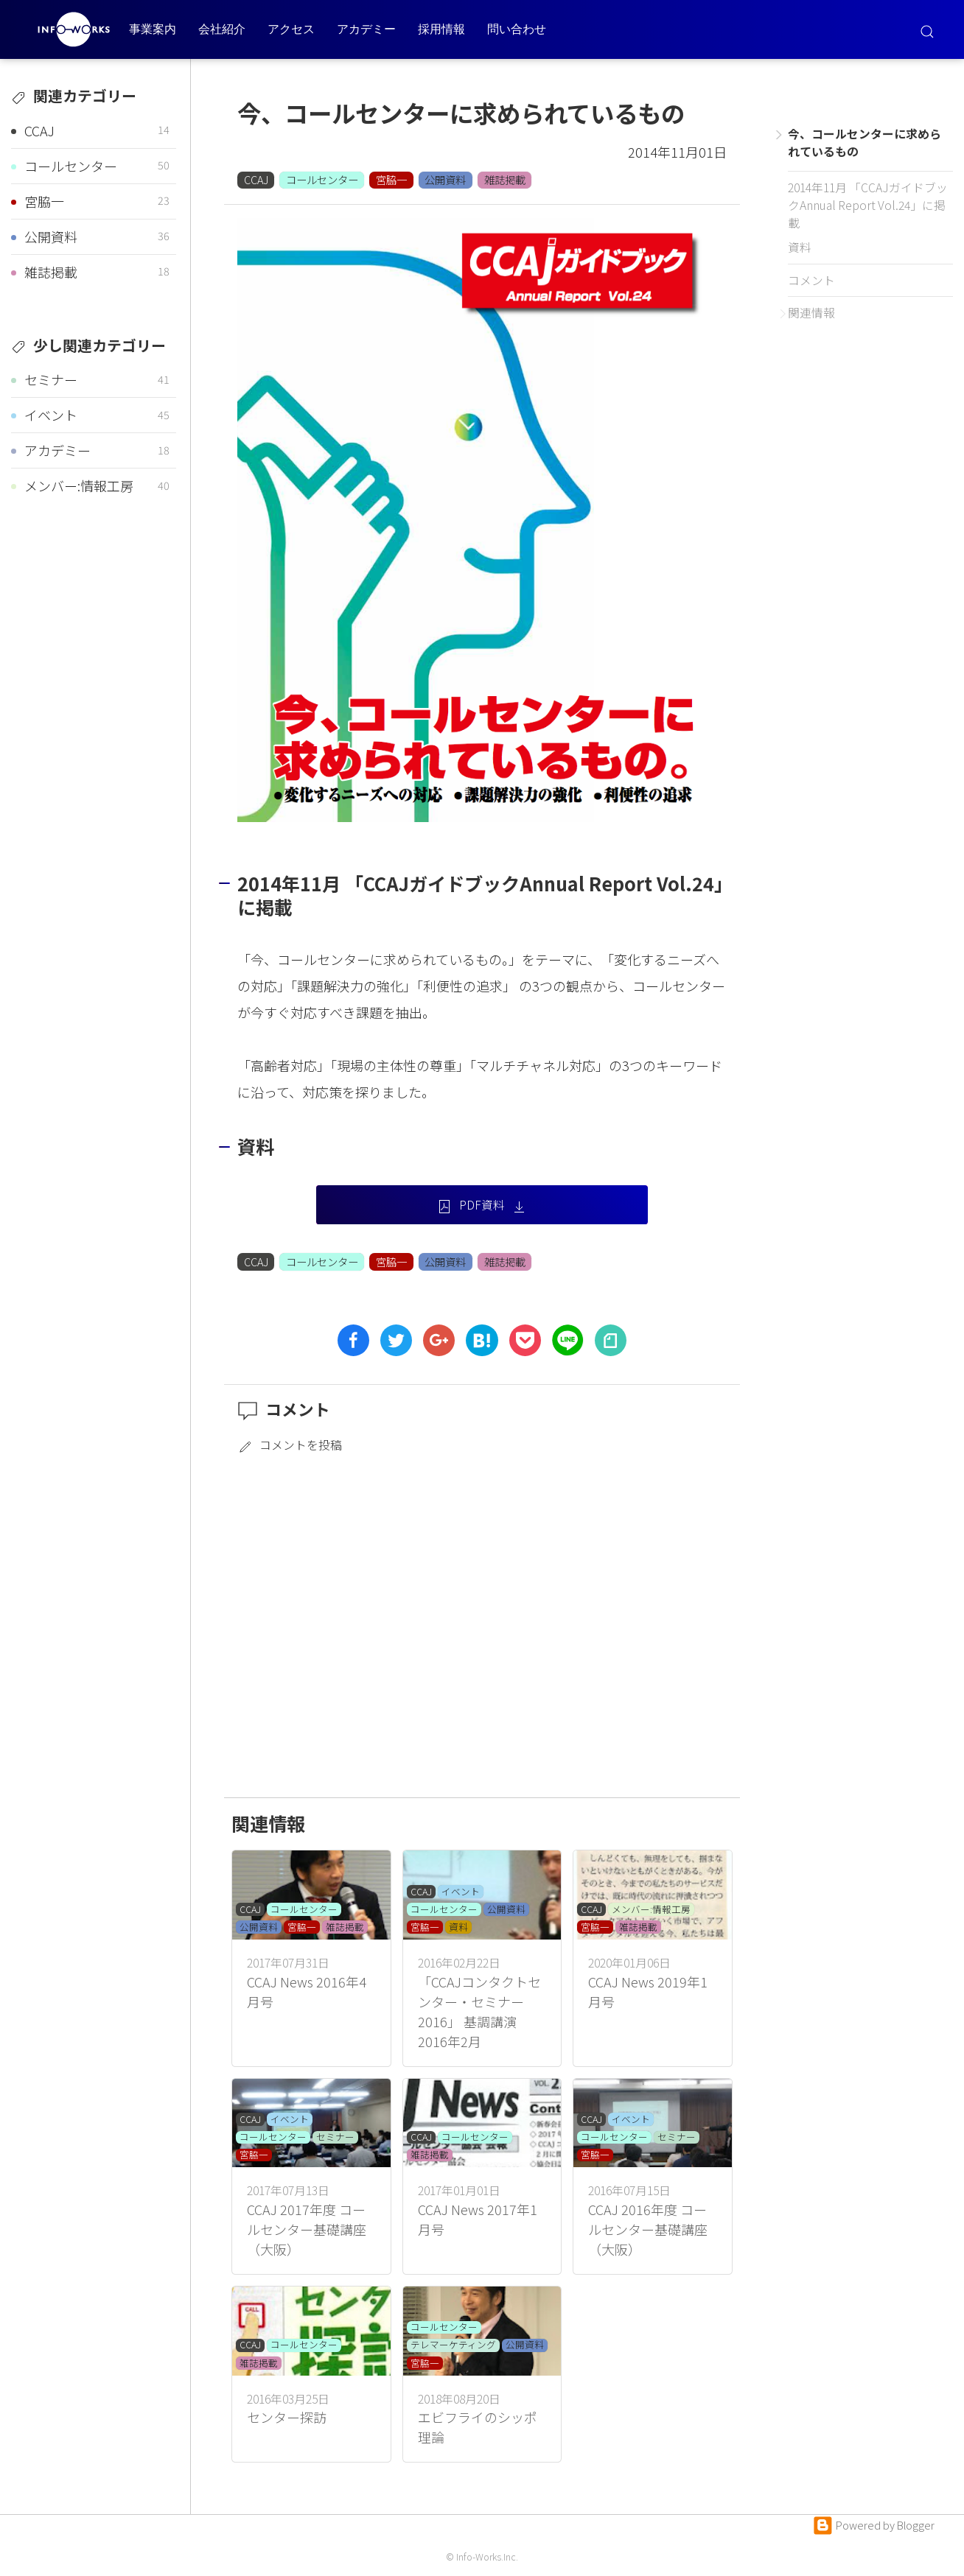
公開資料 (445, 179)
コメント (811, 280)
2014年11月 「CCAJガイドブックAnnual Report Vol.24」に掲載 (868, 205)
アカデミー (366, 29)
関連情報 (811, 312)
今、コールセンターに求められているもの (864, 142)
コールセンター (322, 179)
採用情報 (441, 29)
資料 (799, 247)
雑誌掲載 (504, 179)
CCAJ (256, 179)
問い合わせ (516, 29)
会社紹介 (221, 29)
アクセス (291, 29)
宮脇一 (391, 179)
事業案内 (152, 29)
